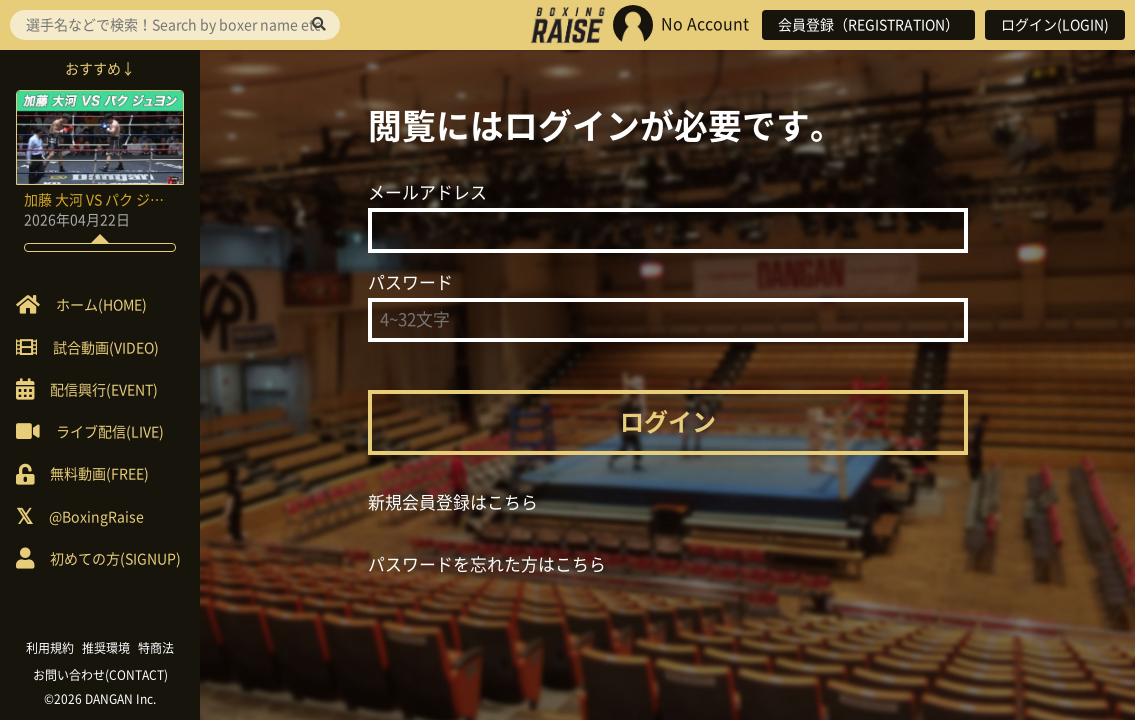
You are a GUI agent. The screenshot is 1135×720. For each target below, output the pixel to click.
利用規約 (50, 648)
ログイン (668, 422)
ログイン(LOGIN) (1055, 25)
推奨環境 (106, 648)
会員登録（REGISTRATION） (868, 25)
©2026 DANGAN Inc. (100, 699)
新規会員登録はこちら (453, 502)
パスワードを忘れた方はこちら (487, 564)
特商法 (156, 648)
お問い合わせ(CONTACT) (100, 675)
